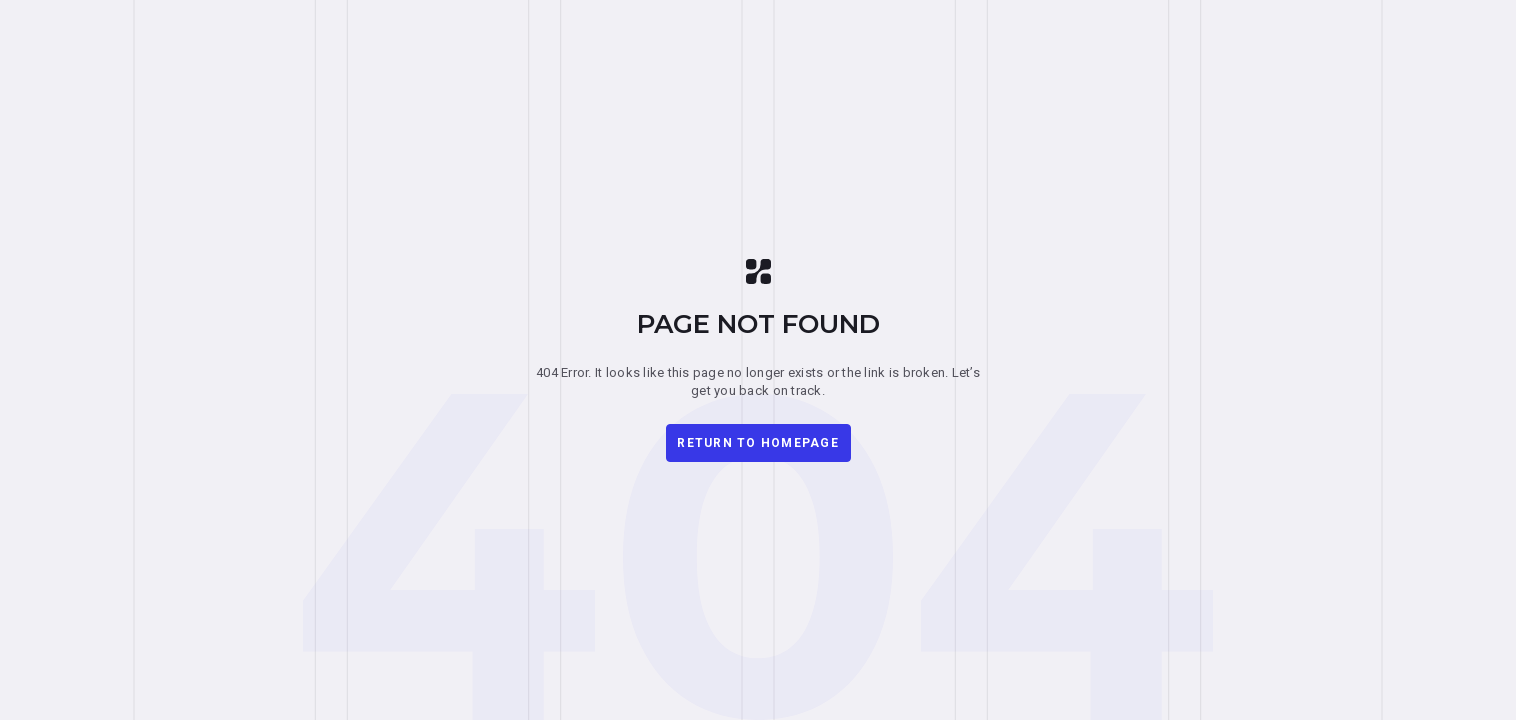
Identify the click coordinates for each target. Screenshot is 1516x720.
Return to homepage (758, 443)
